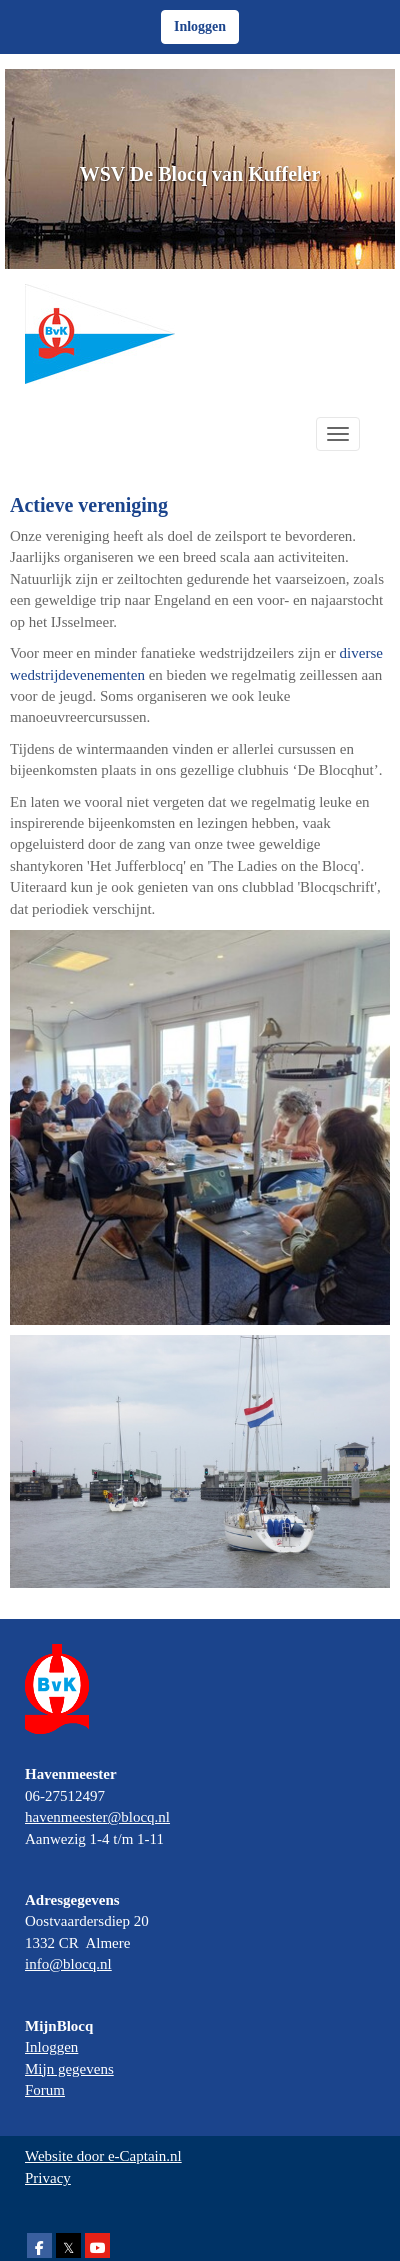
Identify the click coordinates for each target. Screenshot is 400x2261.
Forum (45, 2090)
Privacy (48, 2178)
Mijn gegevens (69, 2069)
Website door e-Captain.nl (103, 2156)
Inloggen (51, 2047)
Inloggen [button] (200, 26)
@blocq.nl (97, 1817)
